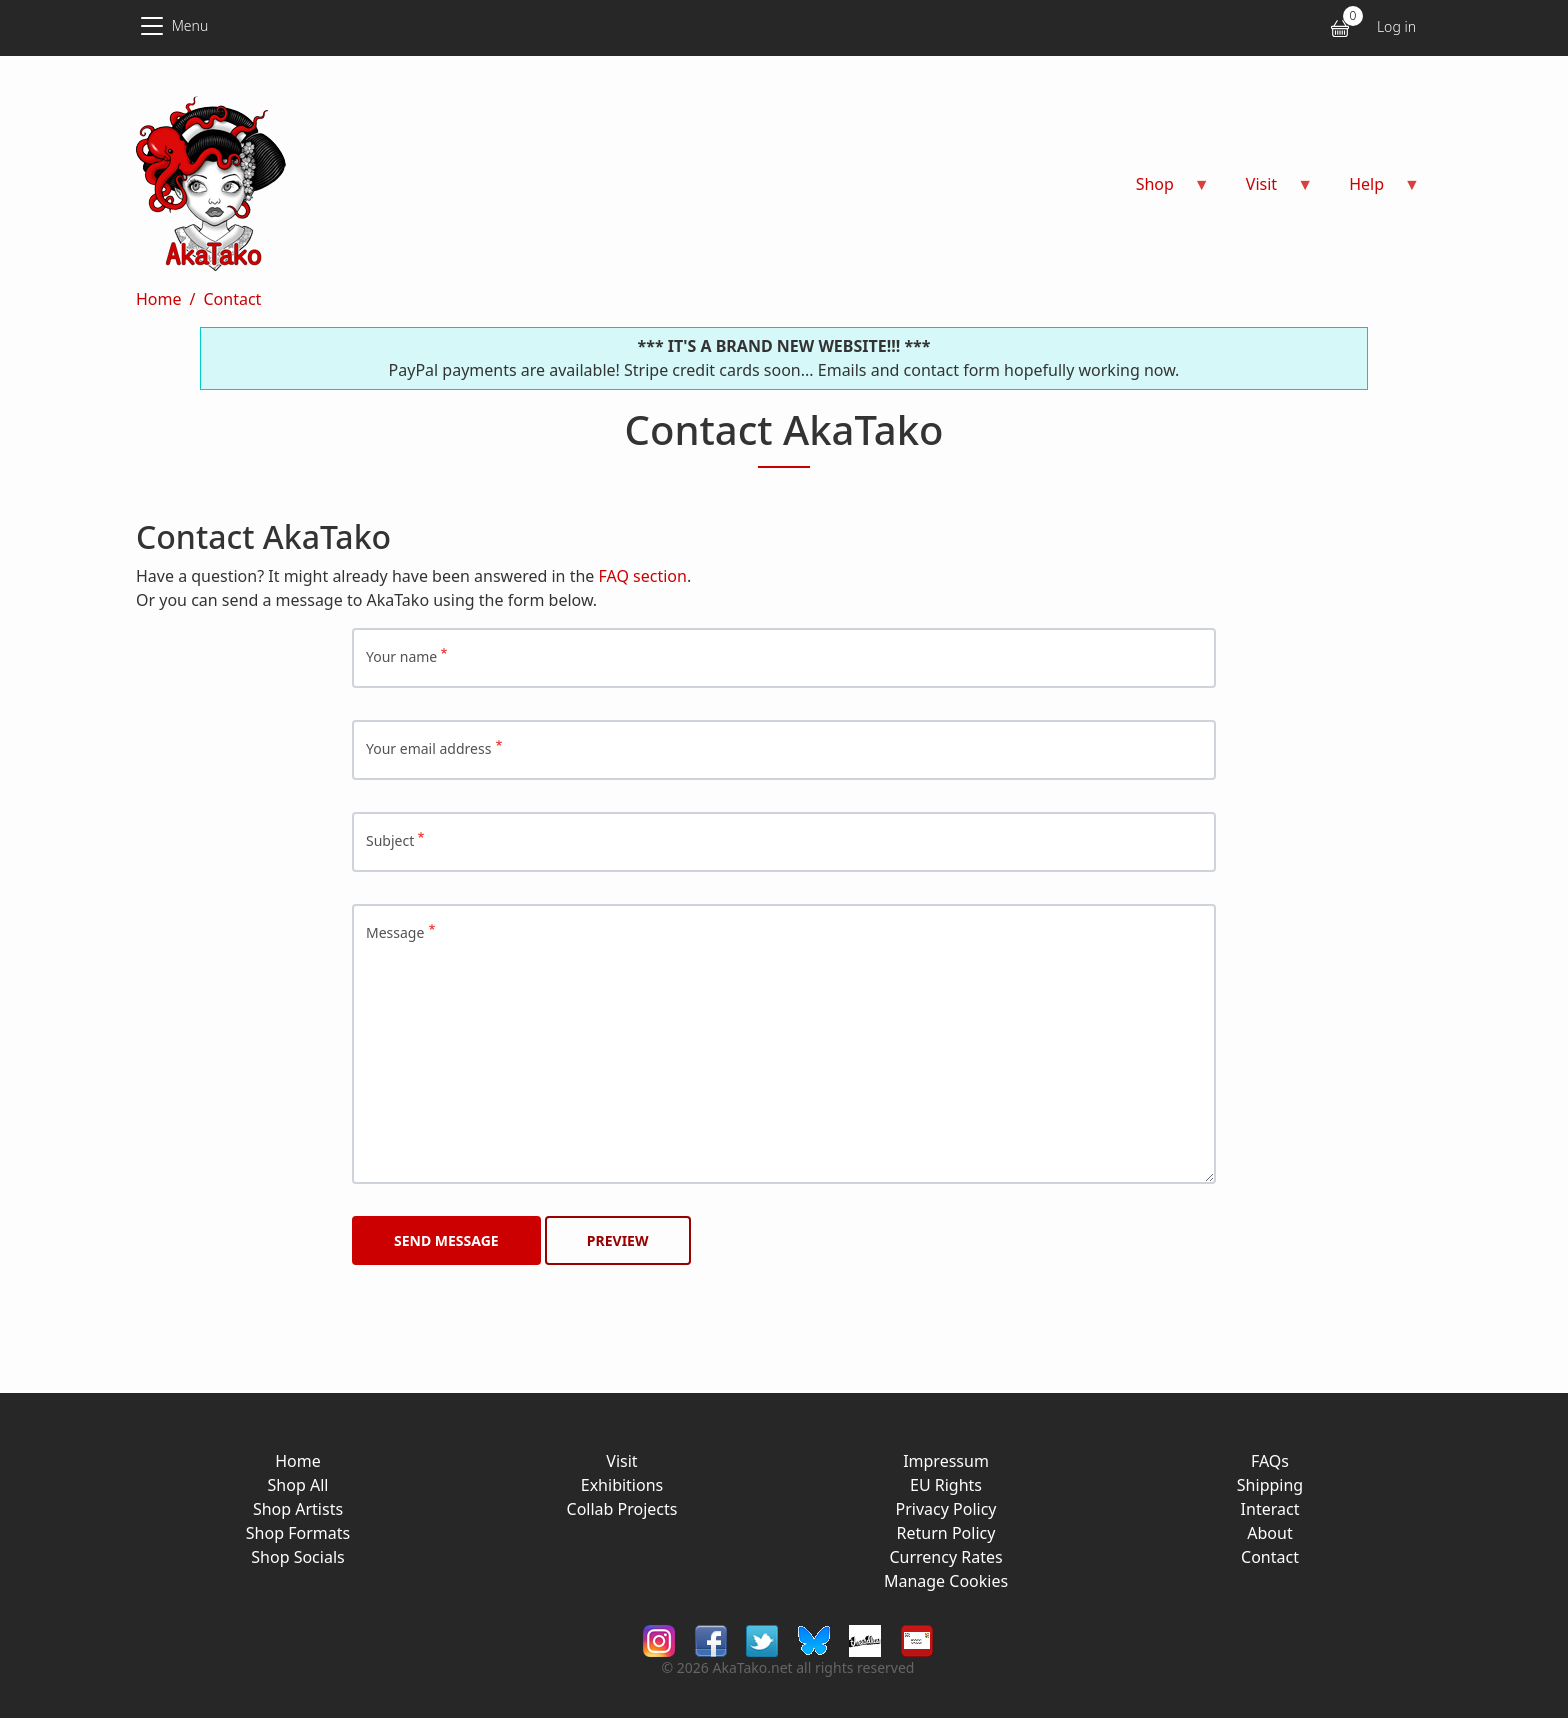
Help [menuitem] (1372, 190)
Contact (232, 299)
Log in (1396, 26)
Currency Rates (945, 1557)
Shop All (298, 1485)
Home (159, 299)
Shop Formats (298, 1533)
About (1269, 1533)
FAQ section (643, 576)
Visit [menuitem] (1267, 190)
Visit (621, 1461)
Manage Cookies (946, 1581)
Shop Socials (297, 1557)
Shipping (1270, 1485)
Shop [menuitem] (1161, 190)
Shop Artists (298, 1509)
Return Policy (946, 1533)
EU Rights (946, 1485)
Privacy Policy (946, 1509)
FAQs (1270, 1461)
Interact (1270, 1509)
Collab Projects (622, 1509)
